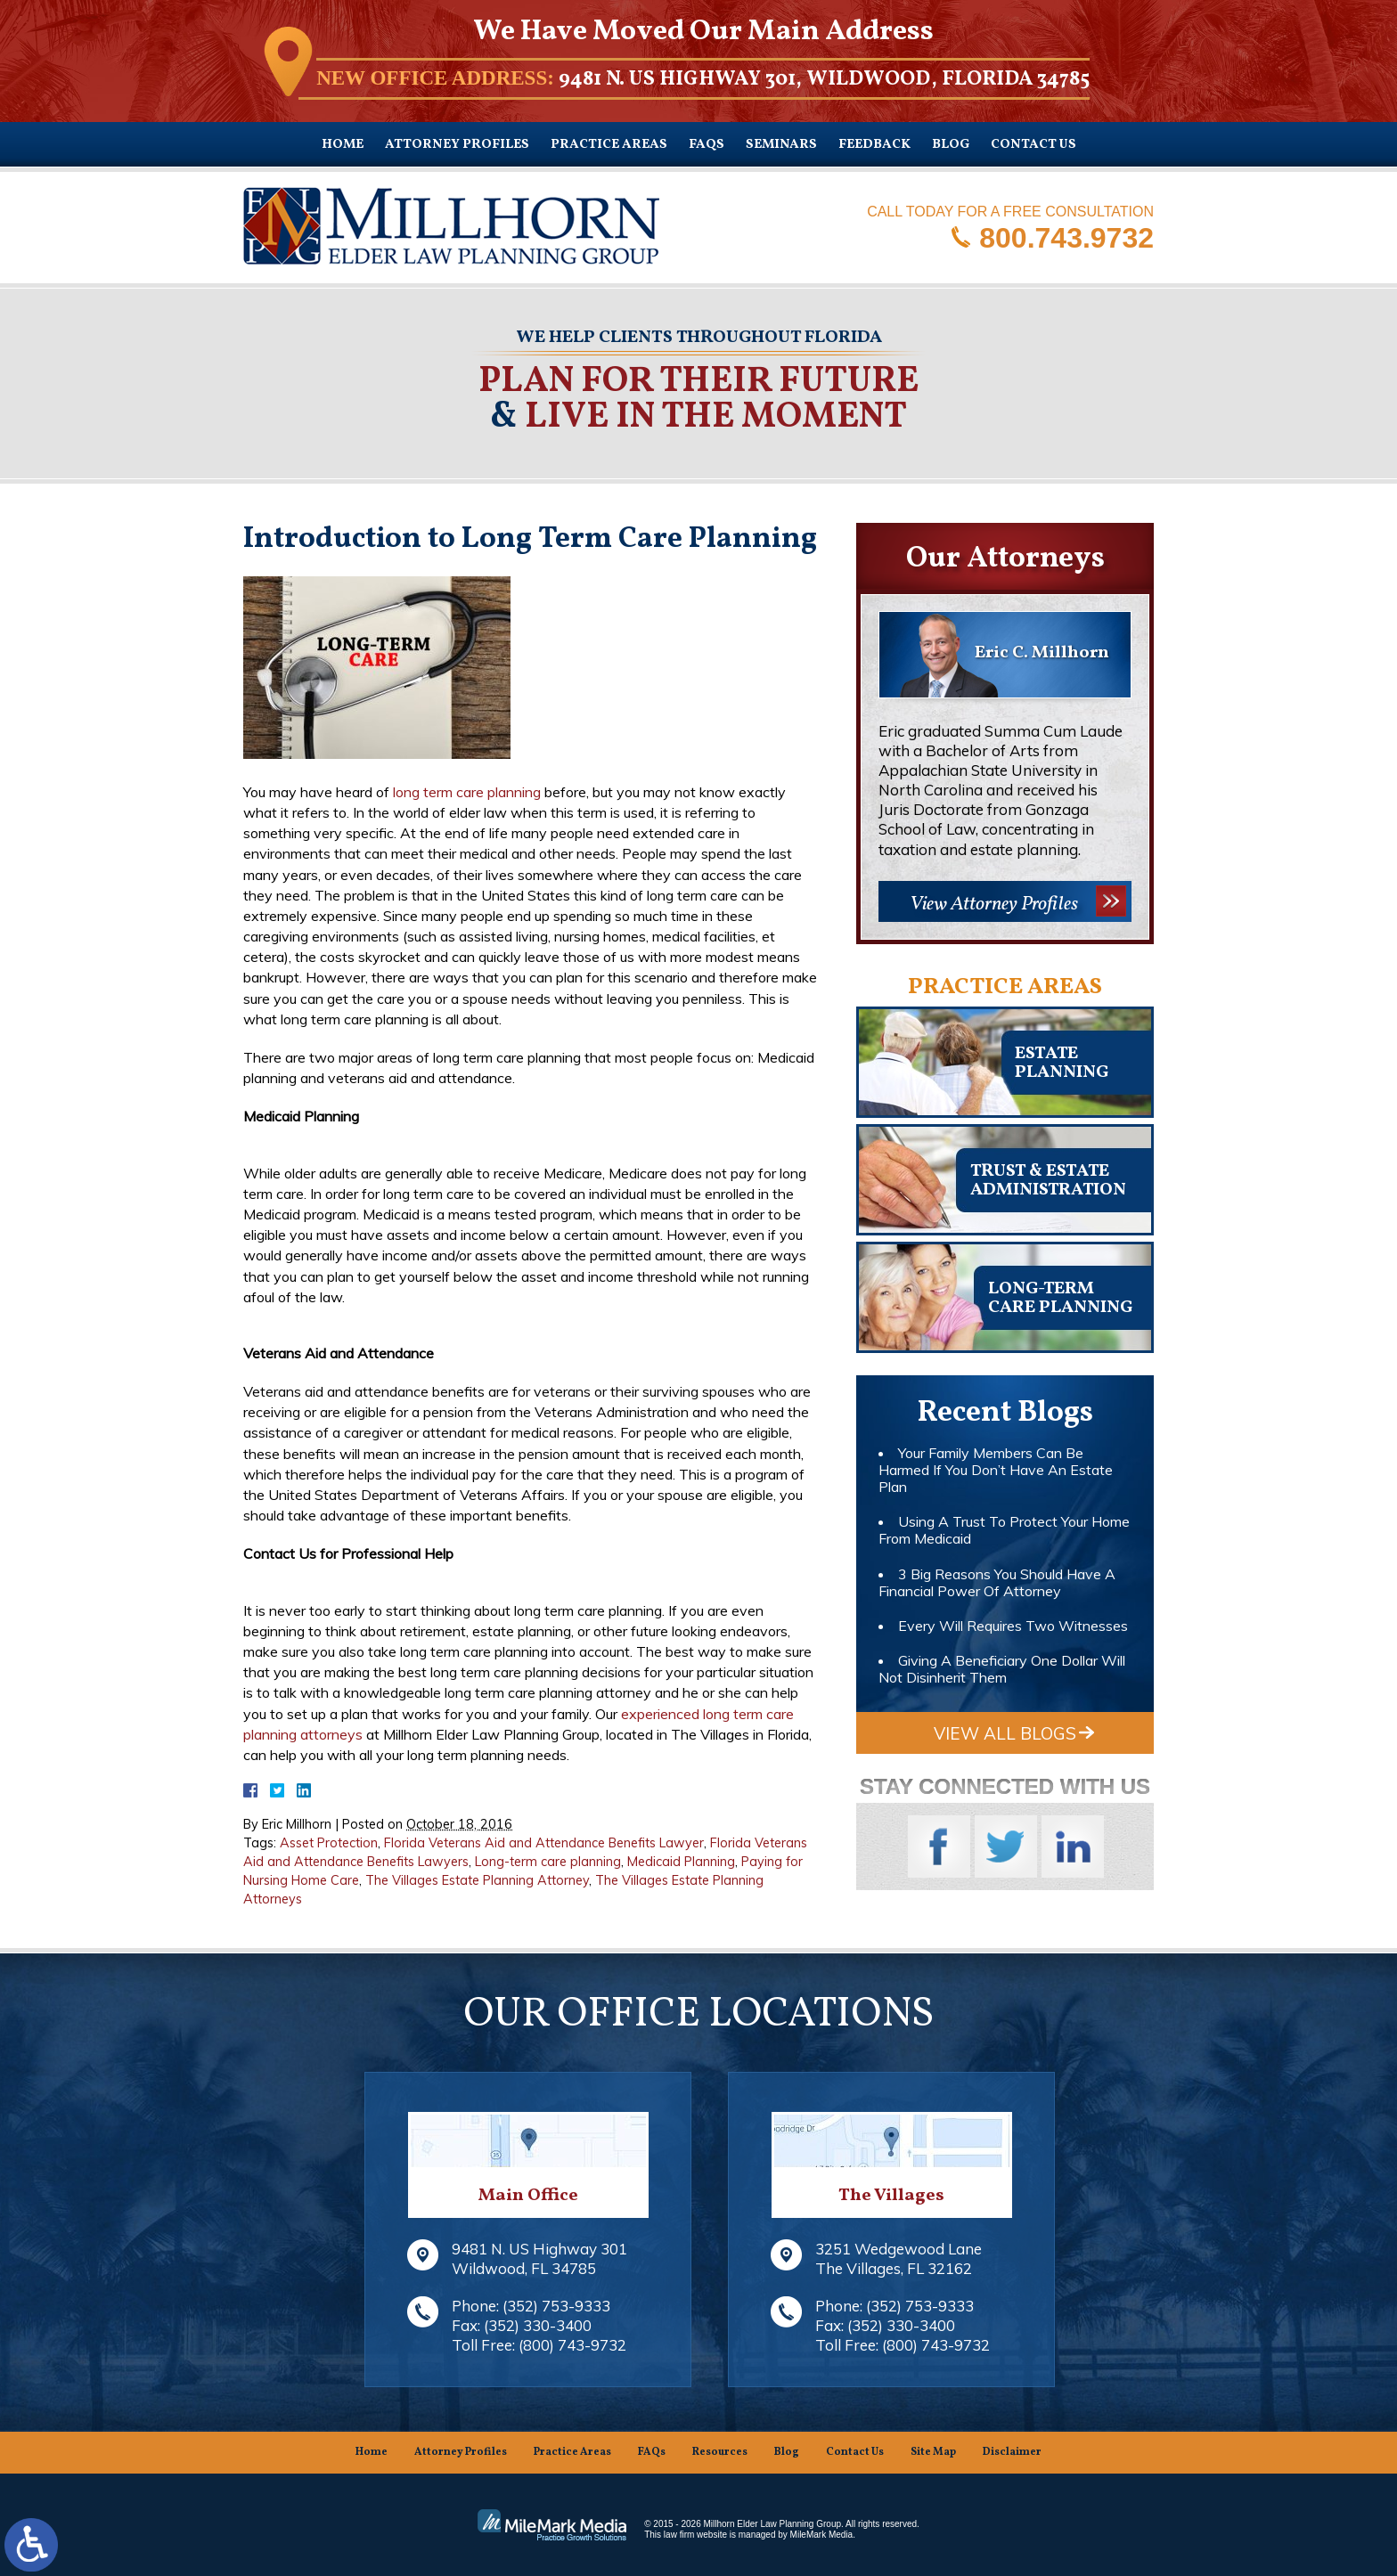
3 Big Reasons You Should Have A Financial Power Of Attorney (996, 1582)
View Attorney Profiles (994, 904)
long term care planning (467, 792)
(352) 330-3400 (538, 2325)
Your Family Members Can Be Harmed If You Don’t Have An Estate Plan (995, 1470)
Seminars (781, 144)
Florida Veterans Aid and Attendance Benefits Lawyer (544, 1843)
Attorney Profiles (457, 144)
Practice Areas (609, 144)
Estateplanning (1061, 1063)
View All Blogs (1005, 1733)
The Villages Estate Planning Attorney (477, 1880)
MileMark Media (822, 2534)
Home (343, 144)
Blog (950, 144)
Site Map (933, 2452)
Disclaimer (1012, 2452)
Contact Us (1033, 144)
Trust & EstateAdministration (1048, 1180)
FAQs (706, 144)
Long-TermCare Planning (1060, 1298)
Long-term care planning (548, 1862)
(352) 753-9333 (556, 2305)
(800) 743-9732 (572, 2345)
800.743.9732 (1066, 237)
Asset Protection (329, 1843)
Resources (720, 2452)
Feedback (874, 144)
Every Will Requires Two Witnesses (1013, 1625)
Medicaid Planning (681, 1862)
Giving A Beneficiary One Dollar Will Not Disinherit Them (1001, 1668)
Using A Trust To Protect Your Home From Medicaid (1004, 1529)
